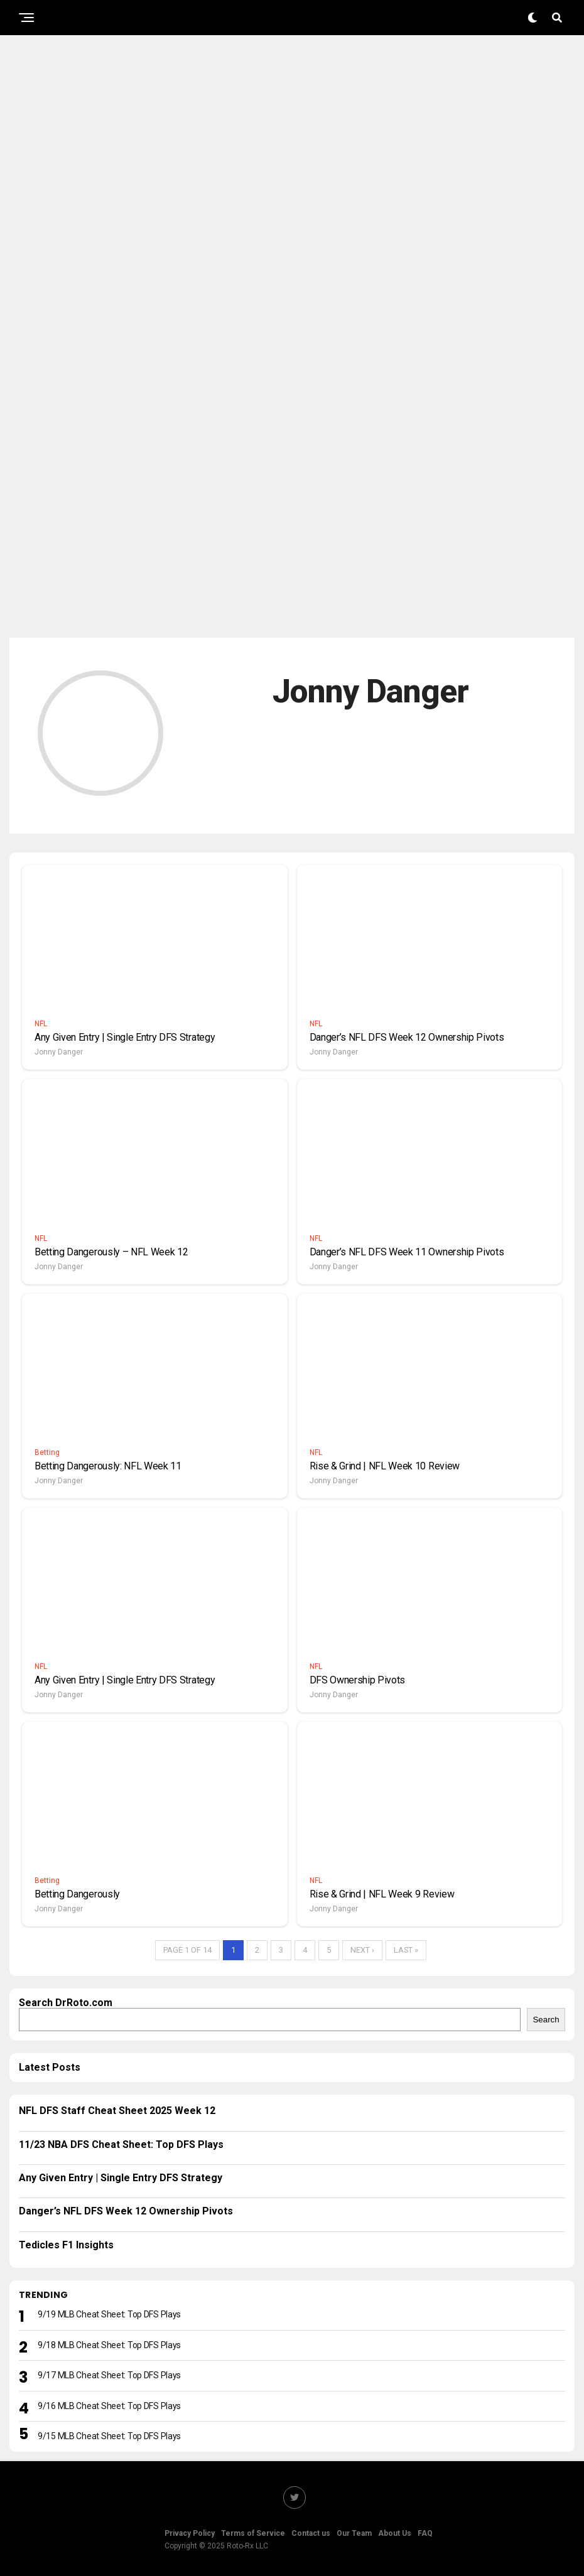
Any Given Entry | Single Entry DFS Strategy (120, 2178)
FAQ (425, 2533)
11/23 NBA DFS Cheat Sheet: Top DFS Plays (121, 2144)
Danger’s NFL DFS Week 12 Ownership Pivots (126, 2211)
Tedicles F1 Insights (66, 2245)
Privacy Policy (190, 2533)
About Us (394, 2533)
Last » (406, 1950)
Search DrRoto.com (65, 2003)
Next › (362, 1950)
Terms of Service (253, 2533)
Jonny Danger (59, 1052)
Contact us (310, 2533)
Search (546, 2019)
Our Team (354, 2533)
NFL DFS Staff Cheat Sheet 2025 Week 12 (117, 2111)
